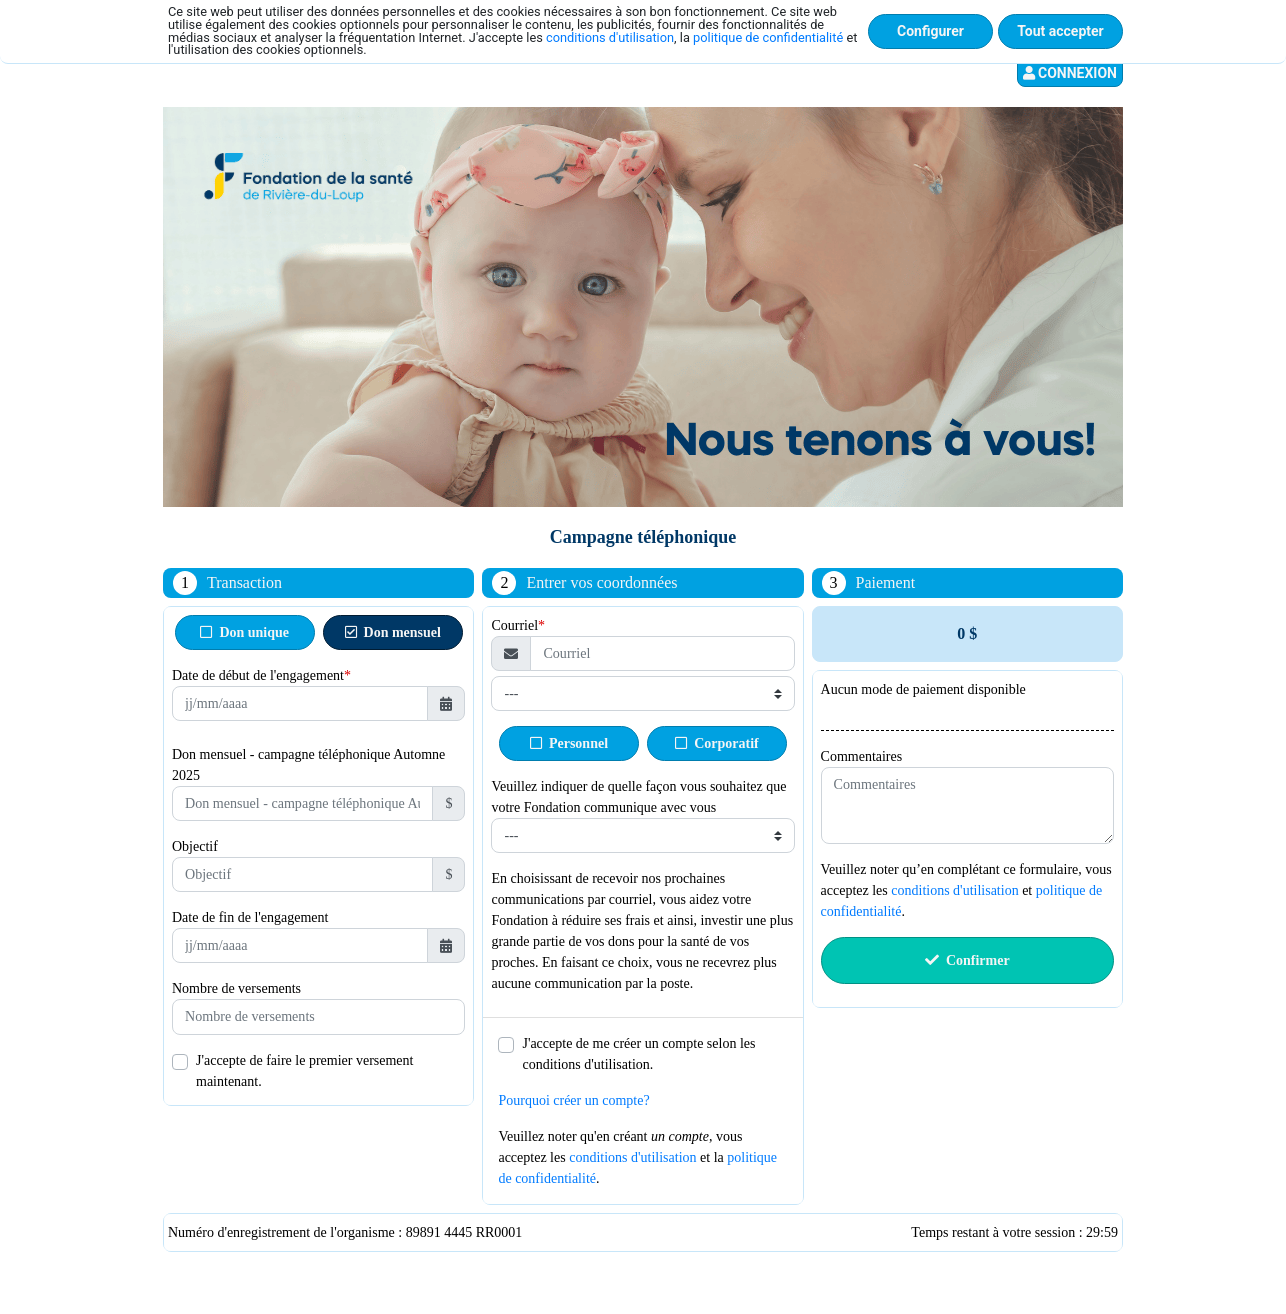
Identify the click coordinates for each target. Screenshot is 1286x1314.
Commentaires (862, 756)
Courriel (514, 625)
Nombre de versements (236, 988)
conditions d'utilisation (610, 37)
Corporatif (717, 743)
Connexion (1070, 73)
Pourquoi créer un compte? (573, 1100)
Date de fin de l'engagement (250, 917)
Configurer (930, 31)
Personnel (569, 743)
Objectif (195, 846)
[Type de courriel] (642, 693)
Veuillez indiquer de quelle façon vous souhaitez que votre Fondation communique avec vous (638, 797)
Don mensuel (393, 632)
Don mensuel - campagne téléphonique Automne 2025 (308, 765)
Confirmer (967, 960)
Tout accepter (1060, 31)
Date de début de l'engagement (258, 675)
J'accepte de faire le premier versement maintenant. (304, 1071)
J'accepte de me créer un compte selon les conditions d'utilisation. (638, 1054)
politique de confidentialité (768, 37)
